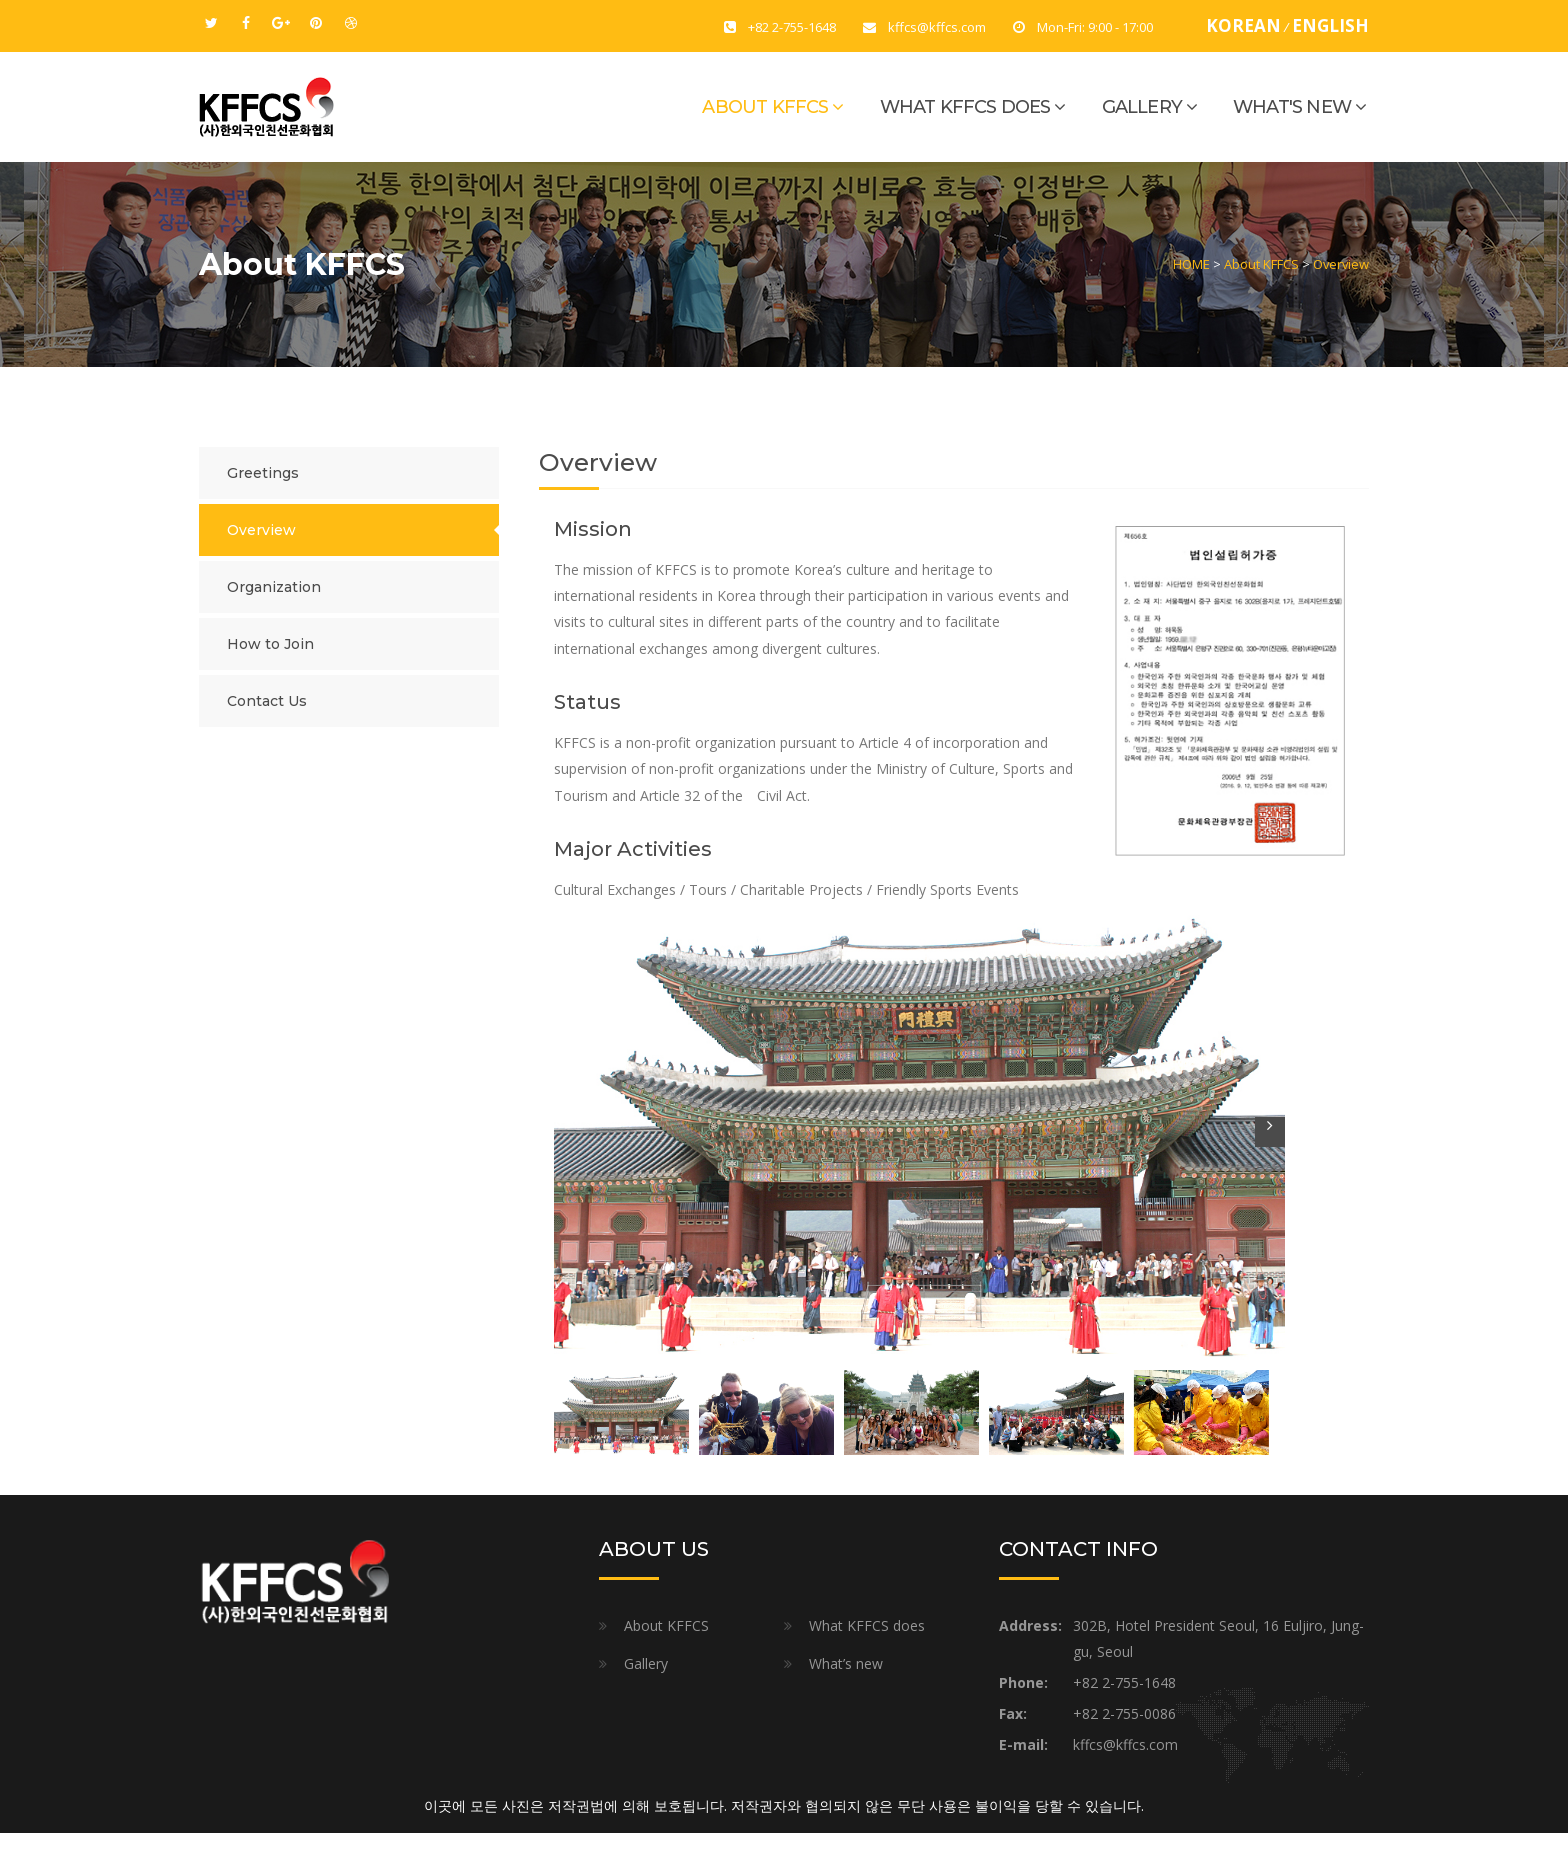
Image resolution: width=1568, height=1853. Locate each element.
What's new (1292, 107)
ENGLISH (1330, 25)
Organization (274, 587)
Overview (1341, 264)
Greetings (263, 473)
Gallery (1142, 107)
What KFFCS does (965, 107)
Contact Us (267, 701)
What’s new (846, 1663)
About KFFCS (765, 107)
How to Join (270, 644)
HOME (1191, 264)
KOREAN (1243, 25)
